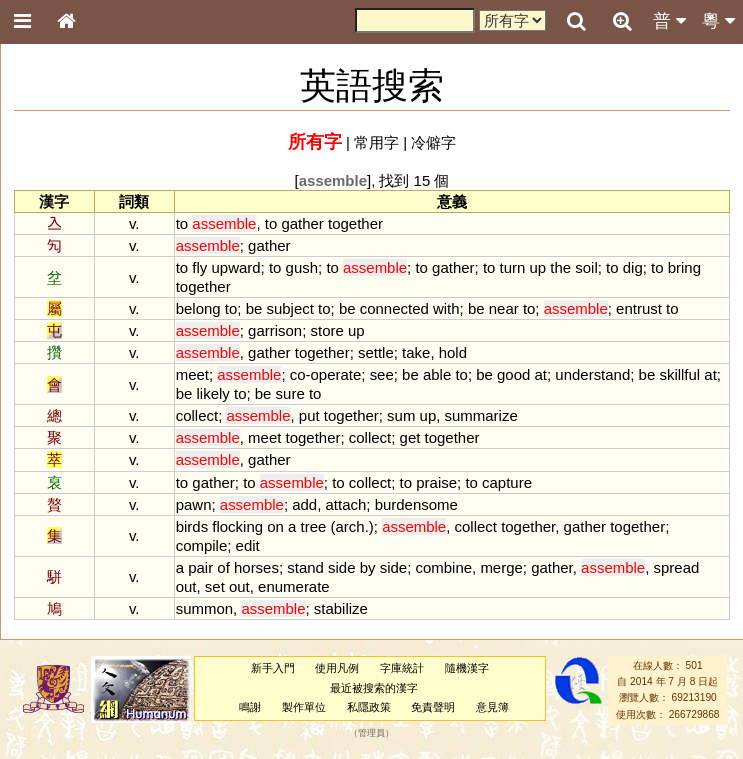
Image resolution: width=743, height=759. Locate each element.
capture (507, 482)
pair (200, 567)
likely (213, 393)
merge (501, 567)
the (560, 267)
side (341, 567)
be (254, 308)
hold (453, 352)
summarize (481, 415)
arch (350, 526)
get (410, 437)
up (538, 267)
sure (290, 393)
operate (336, 374)
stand (305, 567)
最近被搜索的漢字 (374, 688)
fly (199, 267)
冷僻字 (433, 142)
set (215, 586)
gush (302, 267)
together (355, 223)
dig (633, 267)
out (186, 586)
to (182, 223)
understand (592, 374)
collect (197, 415)
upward (235, 267)
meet (192, 374)
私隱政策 (369, 707)
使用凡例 (337, 668)
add (304, 504)
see (382, 374)
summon (204, 608)
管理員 (371, 734)
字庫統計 (402, 668)
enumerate (294, 586)
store (327, 330)
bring (684, 267)
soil (586, 267)
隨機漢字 (467, 668)
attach (346, 504)
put (309, 415)
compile (202, 545)
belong (198, 308)
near (504, 308)
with (446, 308)
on (275, 526)
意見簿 (492, 707)
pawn (194, 504)
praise (436, 482)
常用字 (376, 142)
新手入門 (273, 668)
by (368, 567)
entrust (639, 308)
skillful (679, 374)
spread (677, 567)
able (437, 374)
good (513, 374)
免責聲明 (433, 707)
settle (376, 352)
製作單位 (304, 707)
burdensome (416, 504)
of (223, 567)
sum (401, 415)
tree (314, 526)
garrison (275, 330)
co (298, 374)
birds (192, 526)
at (541, 374)
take (416, 352)
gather (302, 223)
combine (443, 567)
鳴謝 (250, 707)
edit (248, 545)
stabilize (341, 608)
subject (289, 308)
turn (513, 267)
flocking (237, 526)
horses (256, 567)
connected (394, 308)
